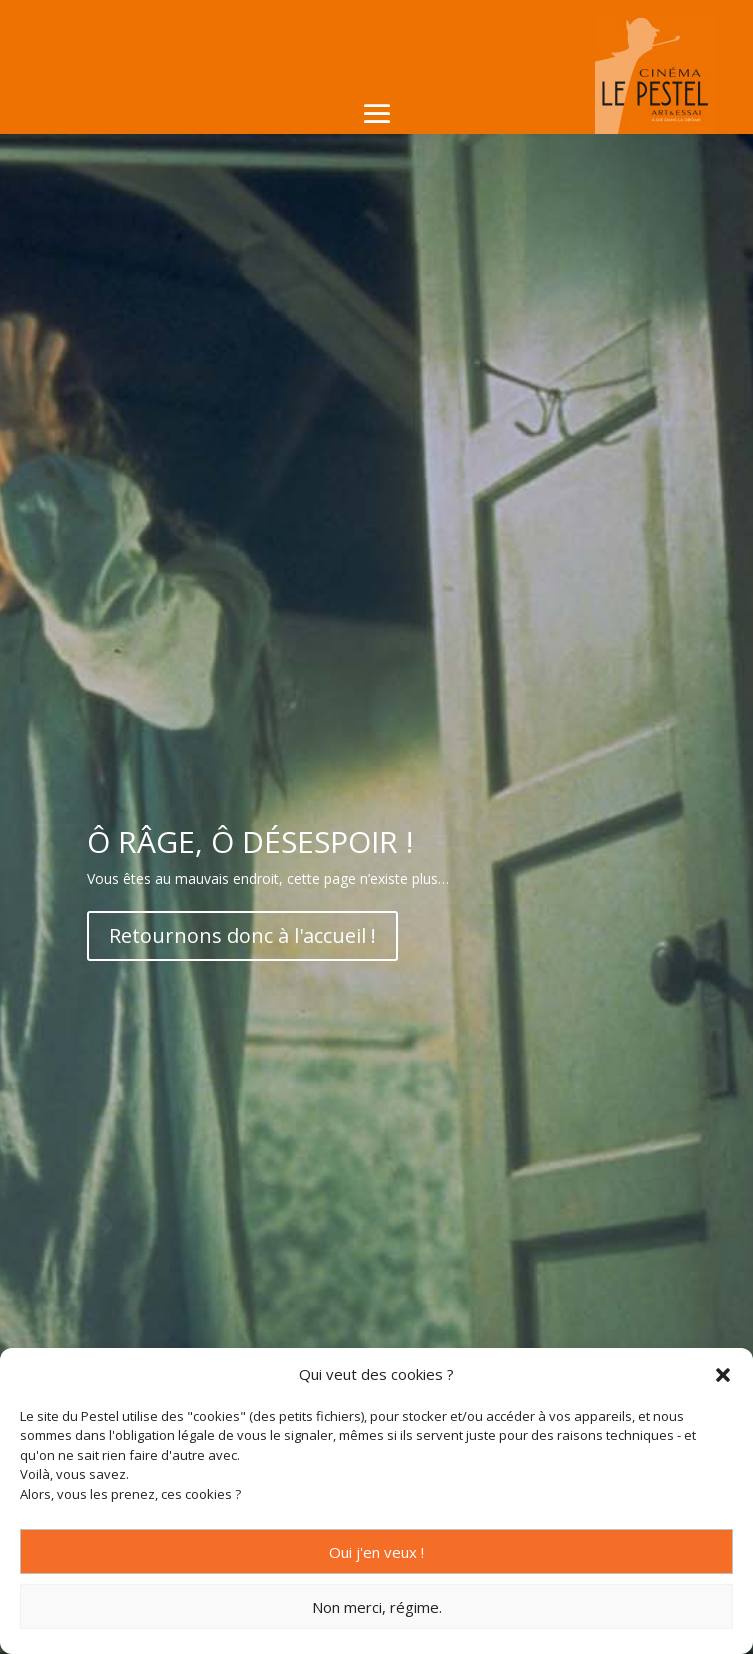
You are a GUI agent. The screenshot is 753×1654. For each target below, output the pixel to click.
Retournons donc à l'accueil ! (242, 935)
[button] (723, 1375)
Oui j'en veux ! (376, 1552)
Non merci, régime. (377, 1607)
